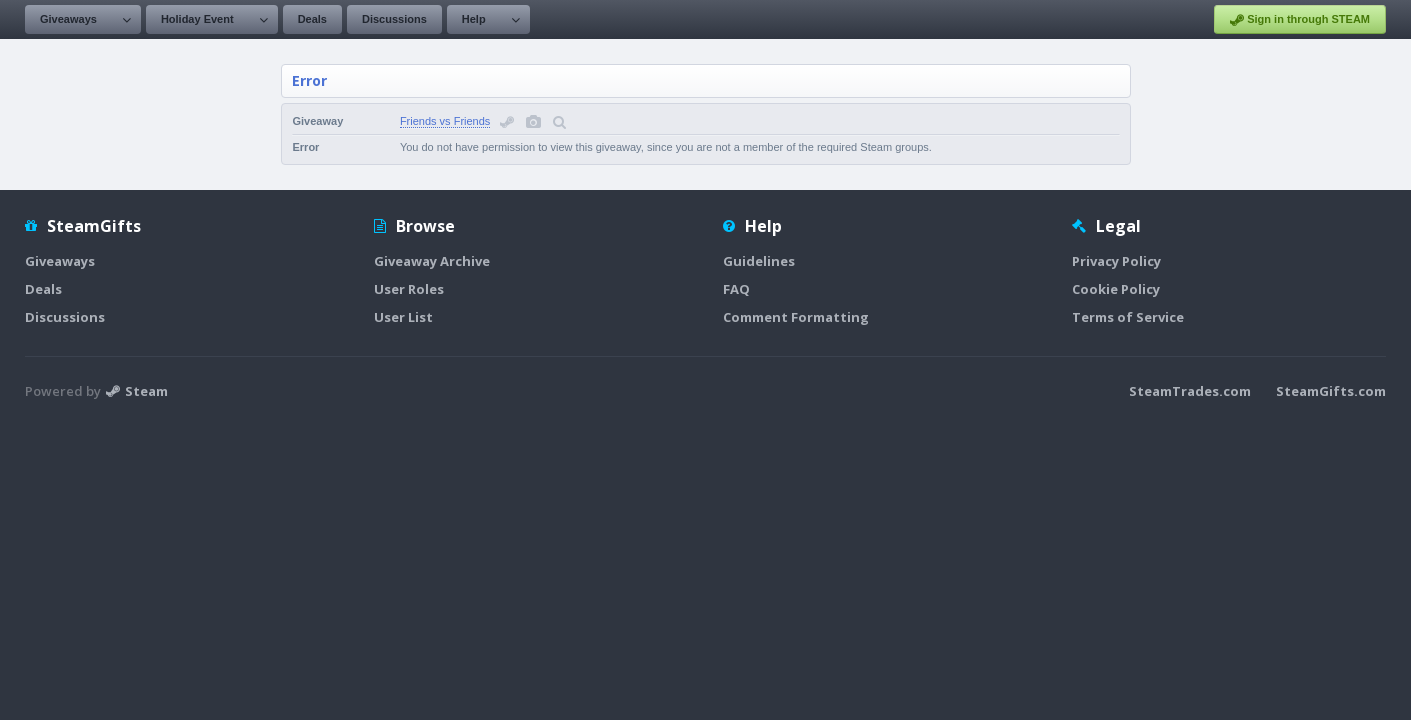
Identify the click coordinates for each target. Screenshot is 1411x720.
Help (474, 19)
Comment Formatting (796, 317)
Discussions (394, 19)
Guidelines (759, 261)
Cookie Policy (1116, 289)
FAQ (736, 289)
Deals (312, 19)
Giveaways (68, 19)
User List (403, 317)
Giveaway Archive (432, 261)
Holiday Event (197, 19)
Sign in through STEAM (1300, 20)
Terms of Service (1128, 317)
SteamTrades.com (1190, 391)
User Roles (409, 289)
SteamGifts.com (1331, 391)
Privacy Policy (1116, 261)
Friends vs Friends (445, 121)
